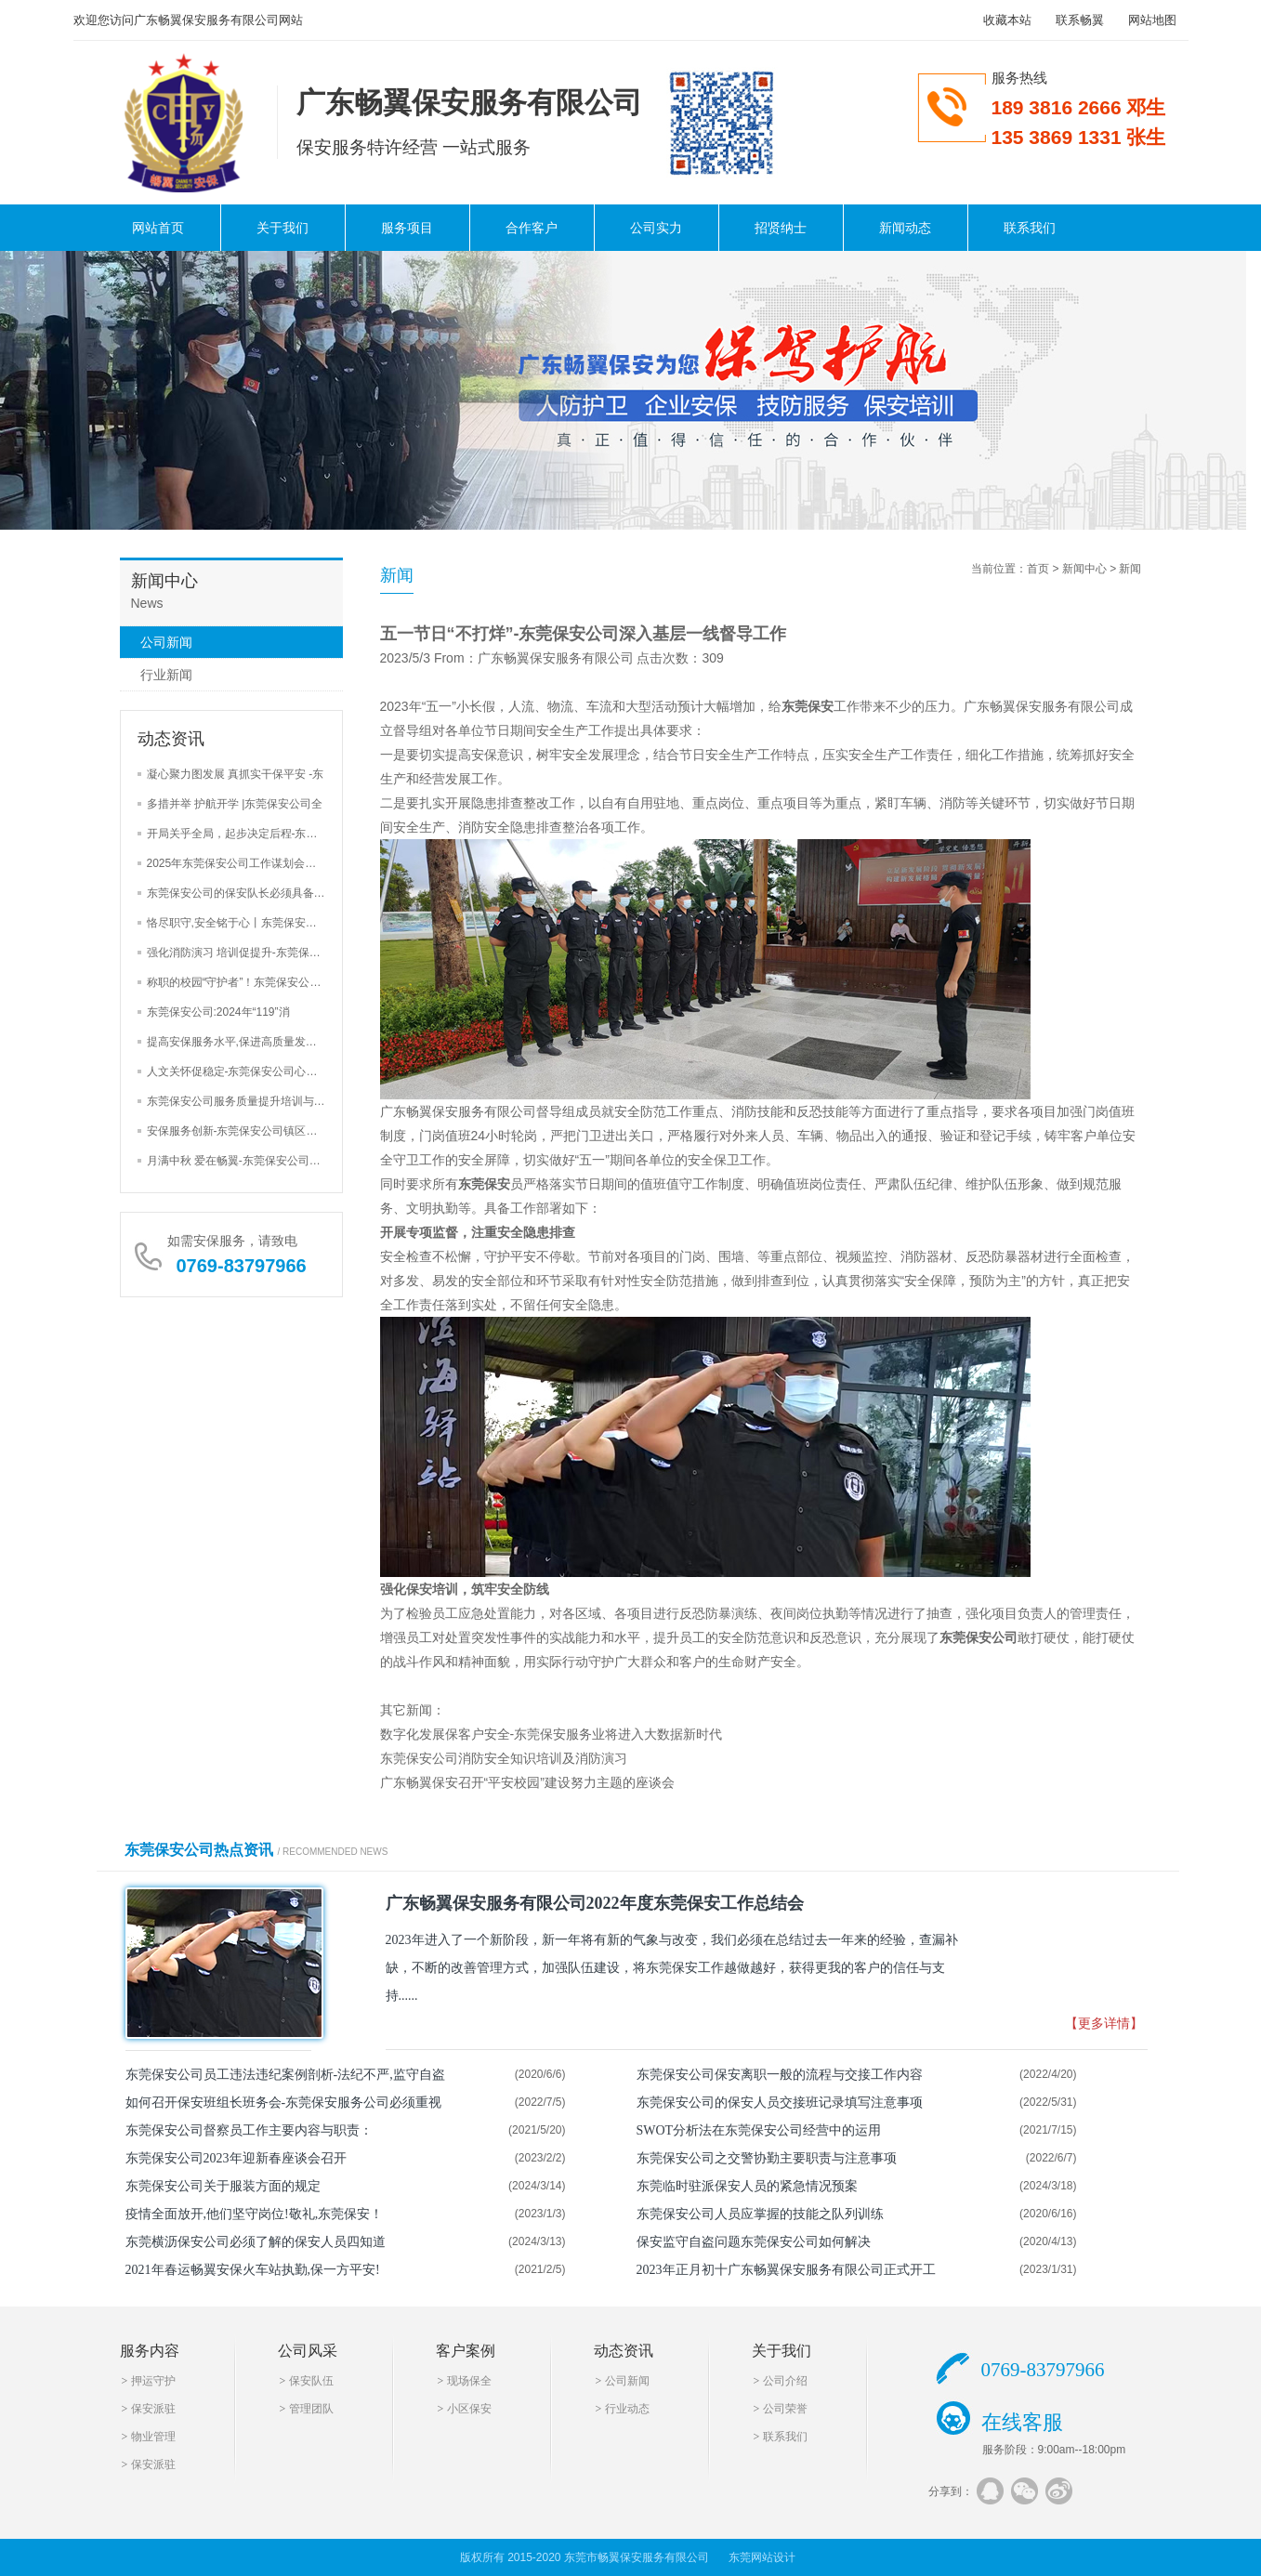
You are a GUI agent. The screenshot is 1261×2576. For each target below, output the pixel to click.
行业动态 (627, 2408)
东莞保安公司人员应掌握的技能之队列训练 (760, 2214)
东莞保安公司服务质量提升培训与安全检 (247, 1101)
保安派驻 (153, 2408)
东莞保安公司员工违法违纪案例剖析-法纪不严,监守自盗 (285, 2075)
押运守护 (153, 2380)
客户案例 (465, 2351)
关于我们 (282, 227)
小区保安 (469, 2408)
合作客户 (532, 227)
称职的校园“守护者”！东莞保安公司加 (240, 982)
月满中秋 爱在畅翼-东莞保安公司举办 (239, 1160)
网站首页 (158, 227)
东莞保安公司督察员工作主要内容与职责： (249, 2130)
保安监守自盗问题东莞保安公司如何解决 (754, 2242)
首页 (1038, 568)
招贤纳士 (781, 227)
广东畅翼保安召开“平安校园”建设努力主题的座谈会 (527, 1782)
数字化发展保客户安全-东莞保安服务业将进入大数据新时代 (551, 1734)
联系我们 (1030, 227)
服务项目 (407, 227)
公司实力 (656, 227)
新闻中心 (1084, 568)
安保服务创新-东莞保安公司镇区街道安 (243, 1130)
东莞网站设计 (762, 2557)
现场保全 (469, 2380)
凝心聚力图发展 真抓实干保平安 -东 (235, 774)
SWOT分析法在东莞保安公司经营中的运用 (759, 2130)
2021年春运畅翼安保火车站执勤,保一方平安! (252, 2270)
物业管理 (153, 2436)
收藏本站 (1007, 20)
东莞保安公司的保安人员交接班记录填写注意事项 (780, 2102)
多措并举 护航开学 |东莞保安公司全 (235, 803)
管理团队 (311, 2408)
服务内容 (149, 2351)
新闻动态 (905, 227)
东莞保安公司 (978, 1637)
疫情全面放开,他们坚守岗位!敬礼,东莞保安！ (254, 2214)
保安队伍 (311, 2380)
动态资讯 (623, 2351)
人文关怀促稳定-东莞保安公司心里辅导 (243, 1071)
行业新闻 (166, 674)
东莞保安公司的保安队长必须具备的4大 (245, 893)
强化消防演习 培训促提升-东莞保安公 (239, 952)
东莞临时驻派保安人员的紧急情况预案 (747, 2186)
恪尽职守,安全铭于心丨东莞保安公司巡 (243, 922)
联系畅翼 (1080, 20)
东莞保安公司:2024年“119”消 (218, 1012)
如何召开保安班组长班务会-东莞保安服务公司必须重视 (283, 2102)
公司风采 (307, 2351)
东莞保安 (808, 706)
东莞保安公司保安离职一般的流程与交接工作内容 (780, 2075)
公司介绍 (785, 2380)
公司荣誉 (785, 2408)
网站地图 (1152, 20)
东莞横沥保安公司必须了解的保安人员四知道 (255, 2242)
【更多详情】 (1104, 2024)
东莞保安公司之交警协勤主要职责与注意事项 (767, 2158)
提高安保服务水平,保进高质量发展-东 (239, 1041)
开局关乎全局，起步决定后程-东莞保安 (243, 833)
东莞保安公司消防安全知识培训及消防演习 (503, 1758)
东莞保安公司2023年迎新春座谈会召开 (236, 2158)
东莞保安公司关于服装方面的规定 (223, 2186)
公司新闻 (166, 642)
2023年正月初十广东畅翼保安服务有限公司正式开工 (786, 2270)
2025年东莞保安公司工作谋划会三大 (237, 863)
